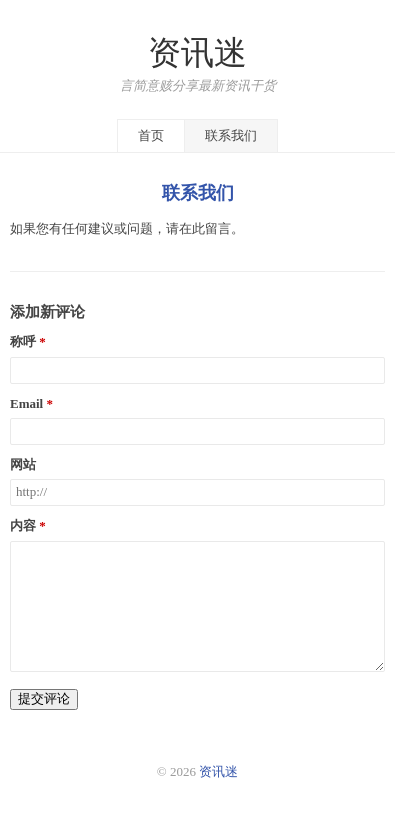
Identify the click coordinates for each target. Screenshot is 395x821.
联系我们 (231, 135)
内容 (23, 526)
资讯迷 (197, 53)
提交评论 (44, 698)
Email (26, 404)
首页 (151, 135)
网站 (23, 465)
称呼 (23, 342)
